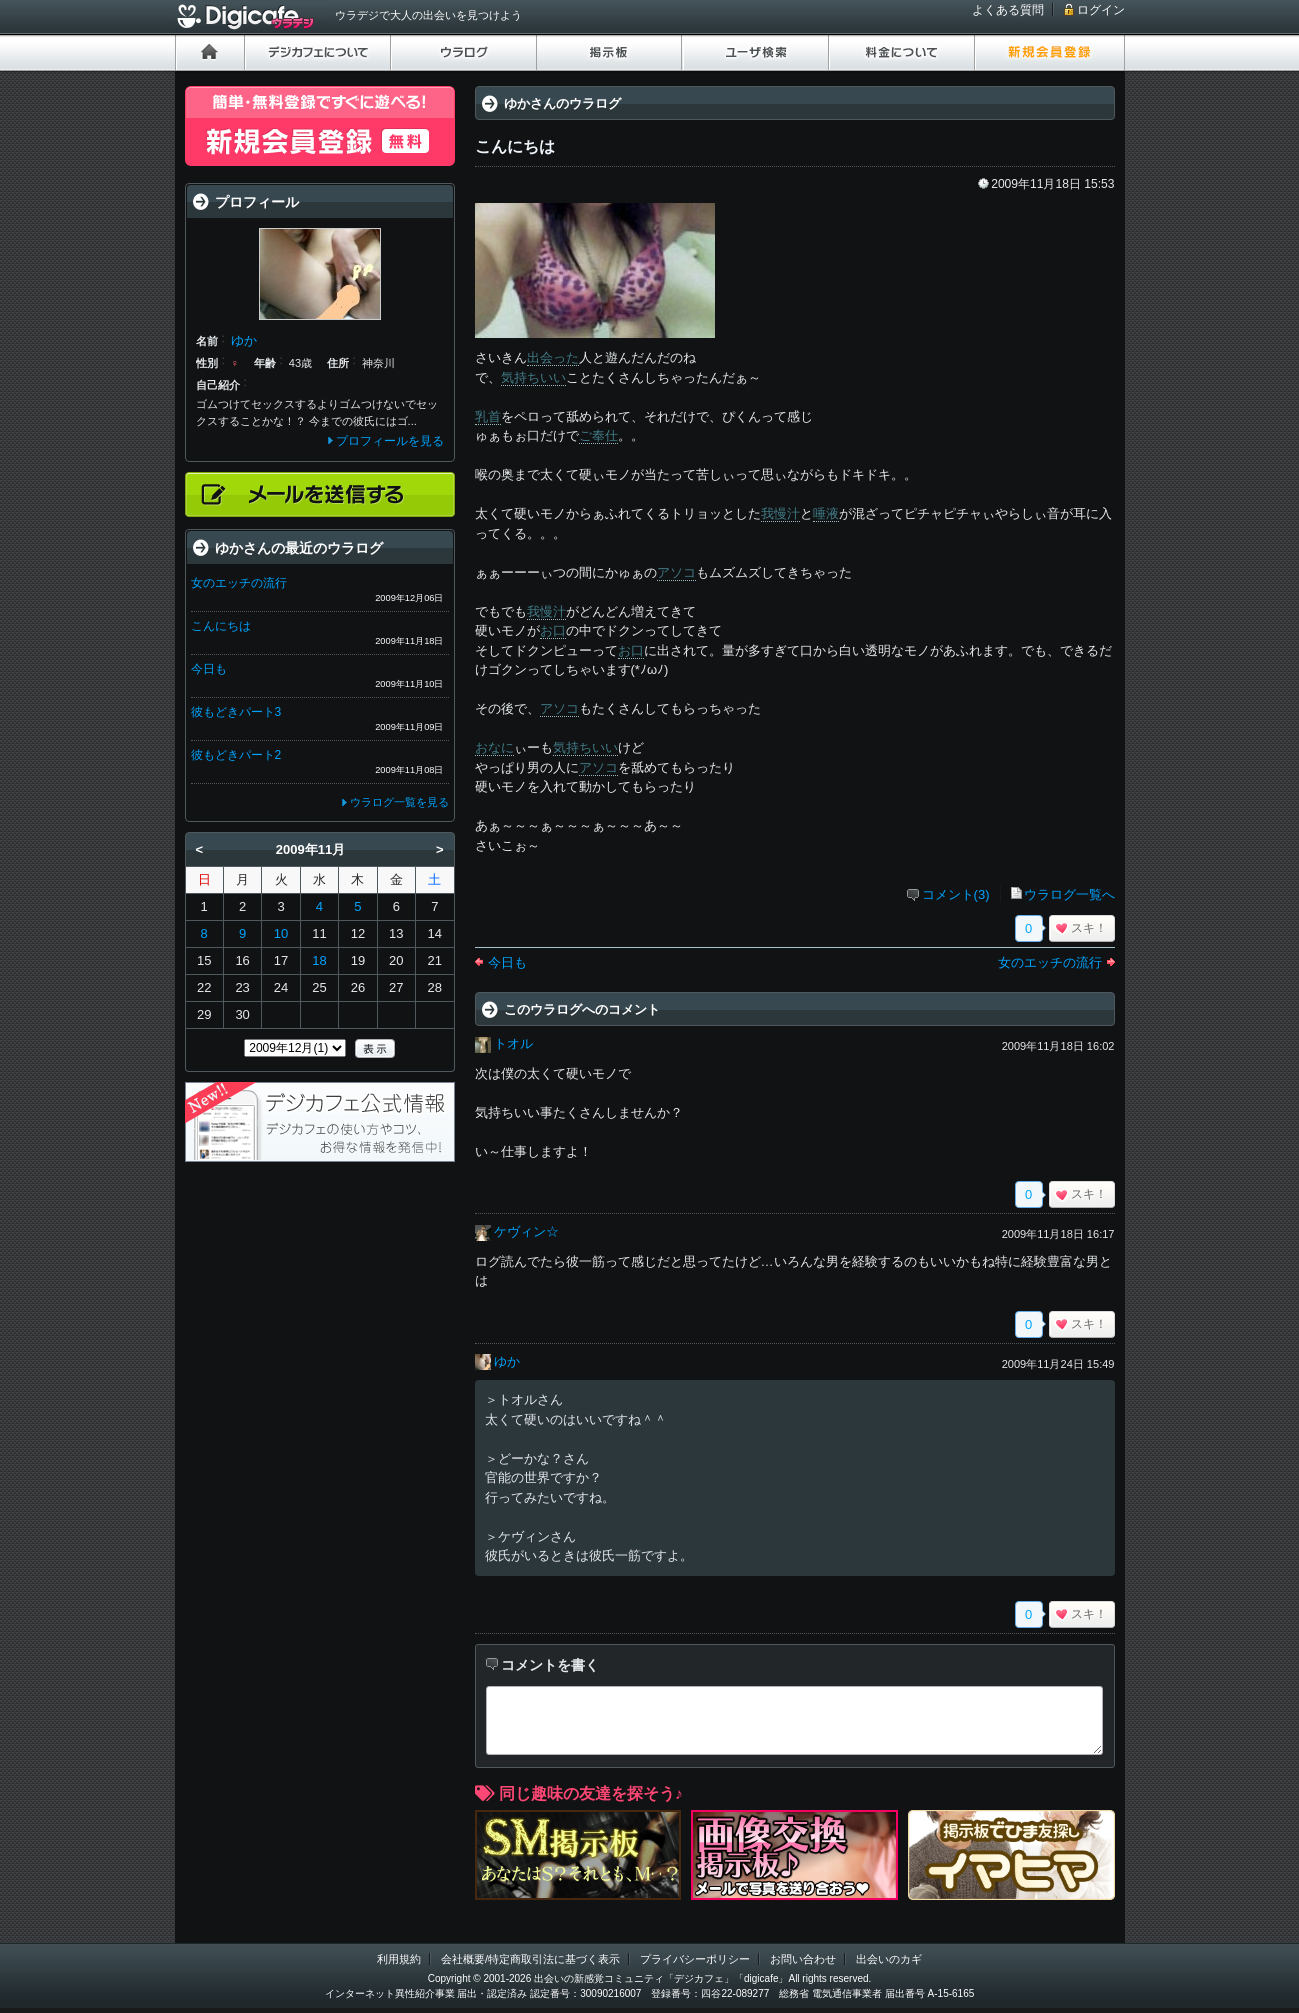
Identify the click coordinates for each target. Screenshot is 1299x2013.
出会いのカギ (889, 1959)
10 (281, 933)
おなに (494, 747)
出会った (553, 357)
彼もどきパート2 (236, 755)
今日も (507, 962)
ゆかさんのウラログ (562, 103)
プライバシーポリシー (695, 1959)
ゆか (507, 1361)
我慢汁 (780, 513)
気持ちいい (533, 377)
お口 (553, 630)
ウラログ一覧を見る (399, 802)
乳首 (488, 416)
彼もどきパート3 (236, 712)
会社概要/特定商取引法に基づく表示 (530, 1959)
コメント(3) (956, 894)
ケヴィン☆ (526, 1231)
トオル (513, 1043)
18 (319, 960)
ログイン (1101, 10)
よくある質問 (1008, 10)
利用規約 (399, 1959)
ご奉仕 (598, 435)
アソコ (676, 572)
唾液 (826, 513)
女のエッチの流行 (1050, 962)
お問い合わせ (803, 1959)
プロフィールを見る (390, 441)
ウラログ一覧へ (1069, 894)
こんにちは (221, 626)
